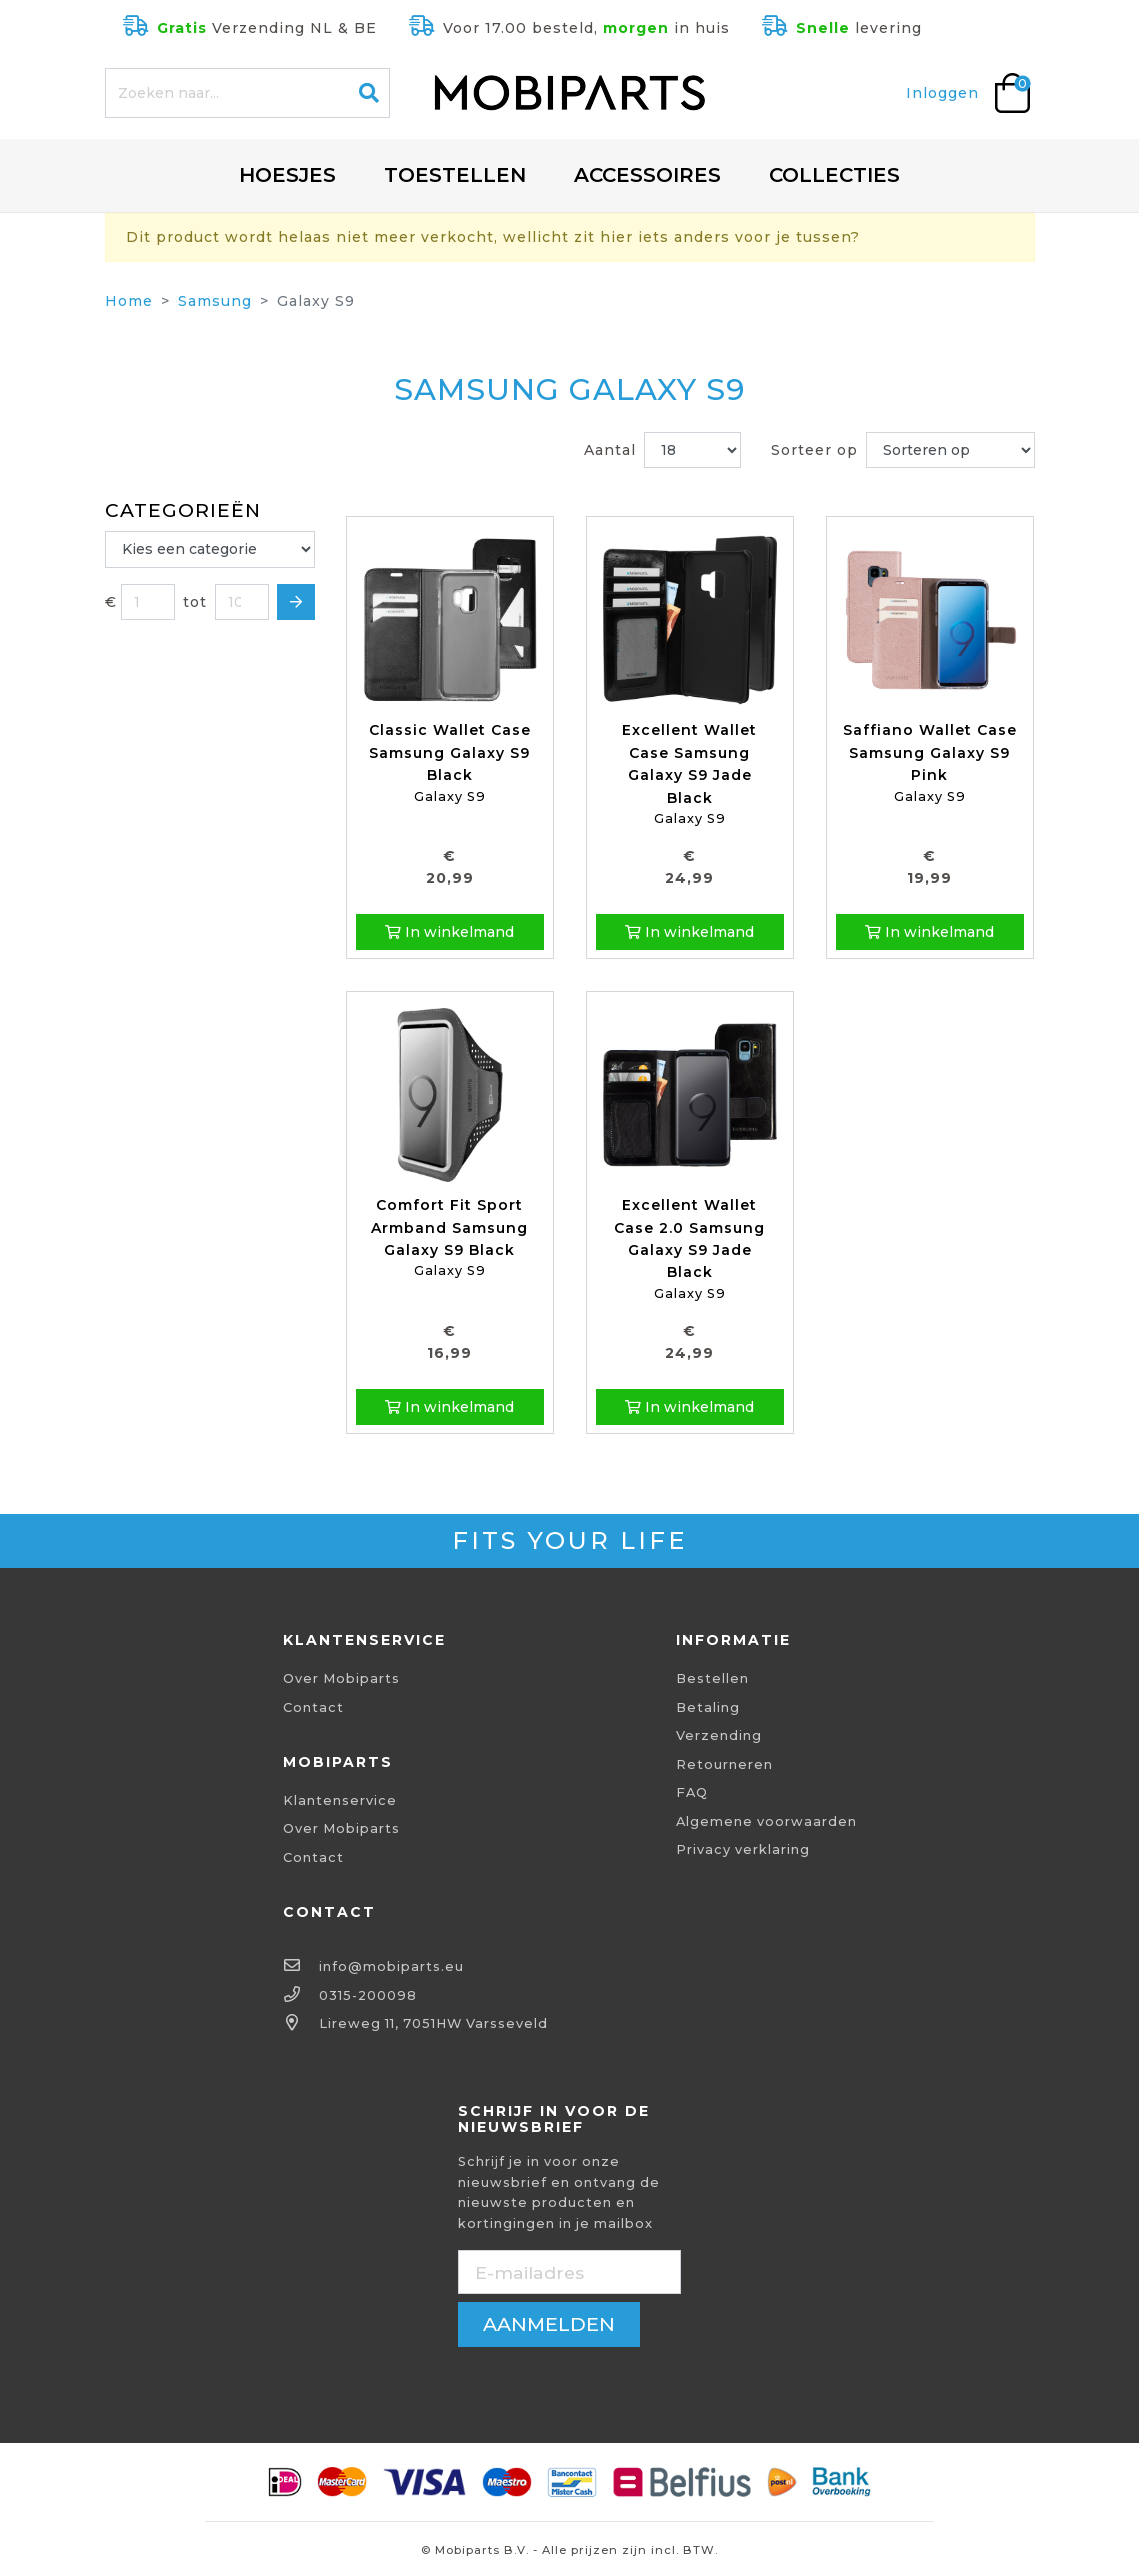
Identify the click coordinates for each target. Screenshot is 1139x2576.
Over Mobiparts (341, 1678)
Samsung (215, 301)
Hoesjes (287, 175)
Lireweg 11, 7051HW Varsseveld (433, 2023)
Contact (313, 1707)
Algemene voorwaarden (766, 1821)
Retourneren (724, 1764)
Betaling (708, 1707)
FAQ (692, 1792)
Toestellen (455, 175)
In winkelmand (449, 932)
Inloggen (942, 93)
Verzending (719, 1735)
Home (129, 301)
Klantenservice (340, 1800)
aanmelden (549, 2324)
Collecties (834, 175)
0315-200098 (368, 1995)
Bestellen (712, 1678)
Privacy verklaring (743, 1849)
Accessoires (647, 175)
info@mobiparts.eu (391, 1966)
